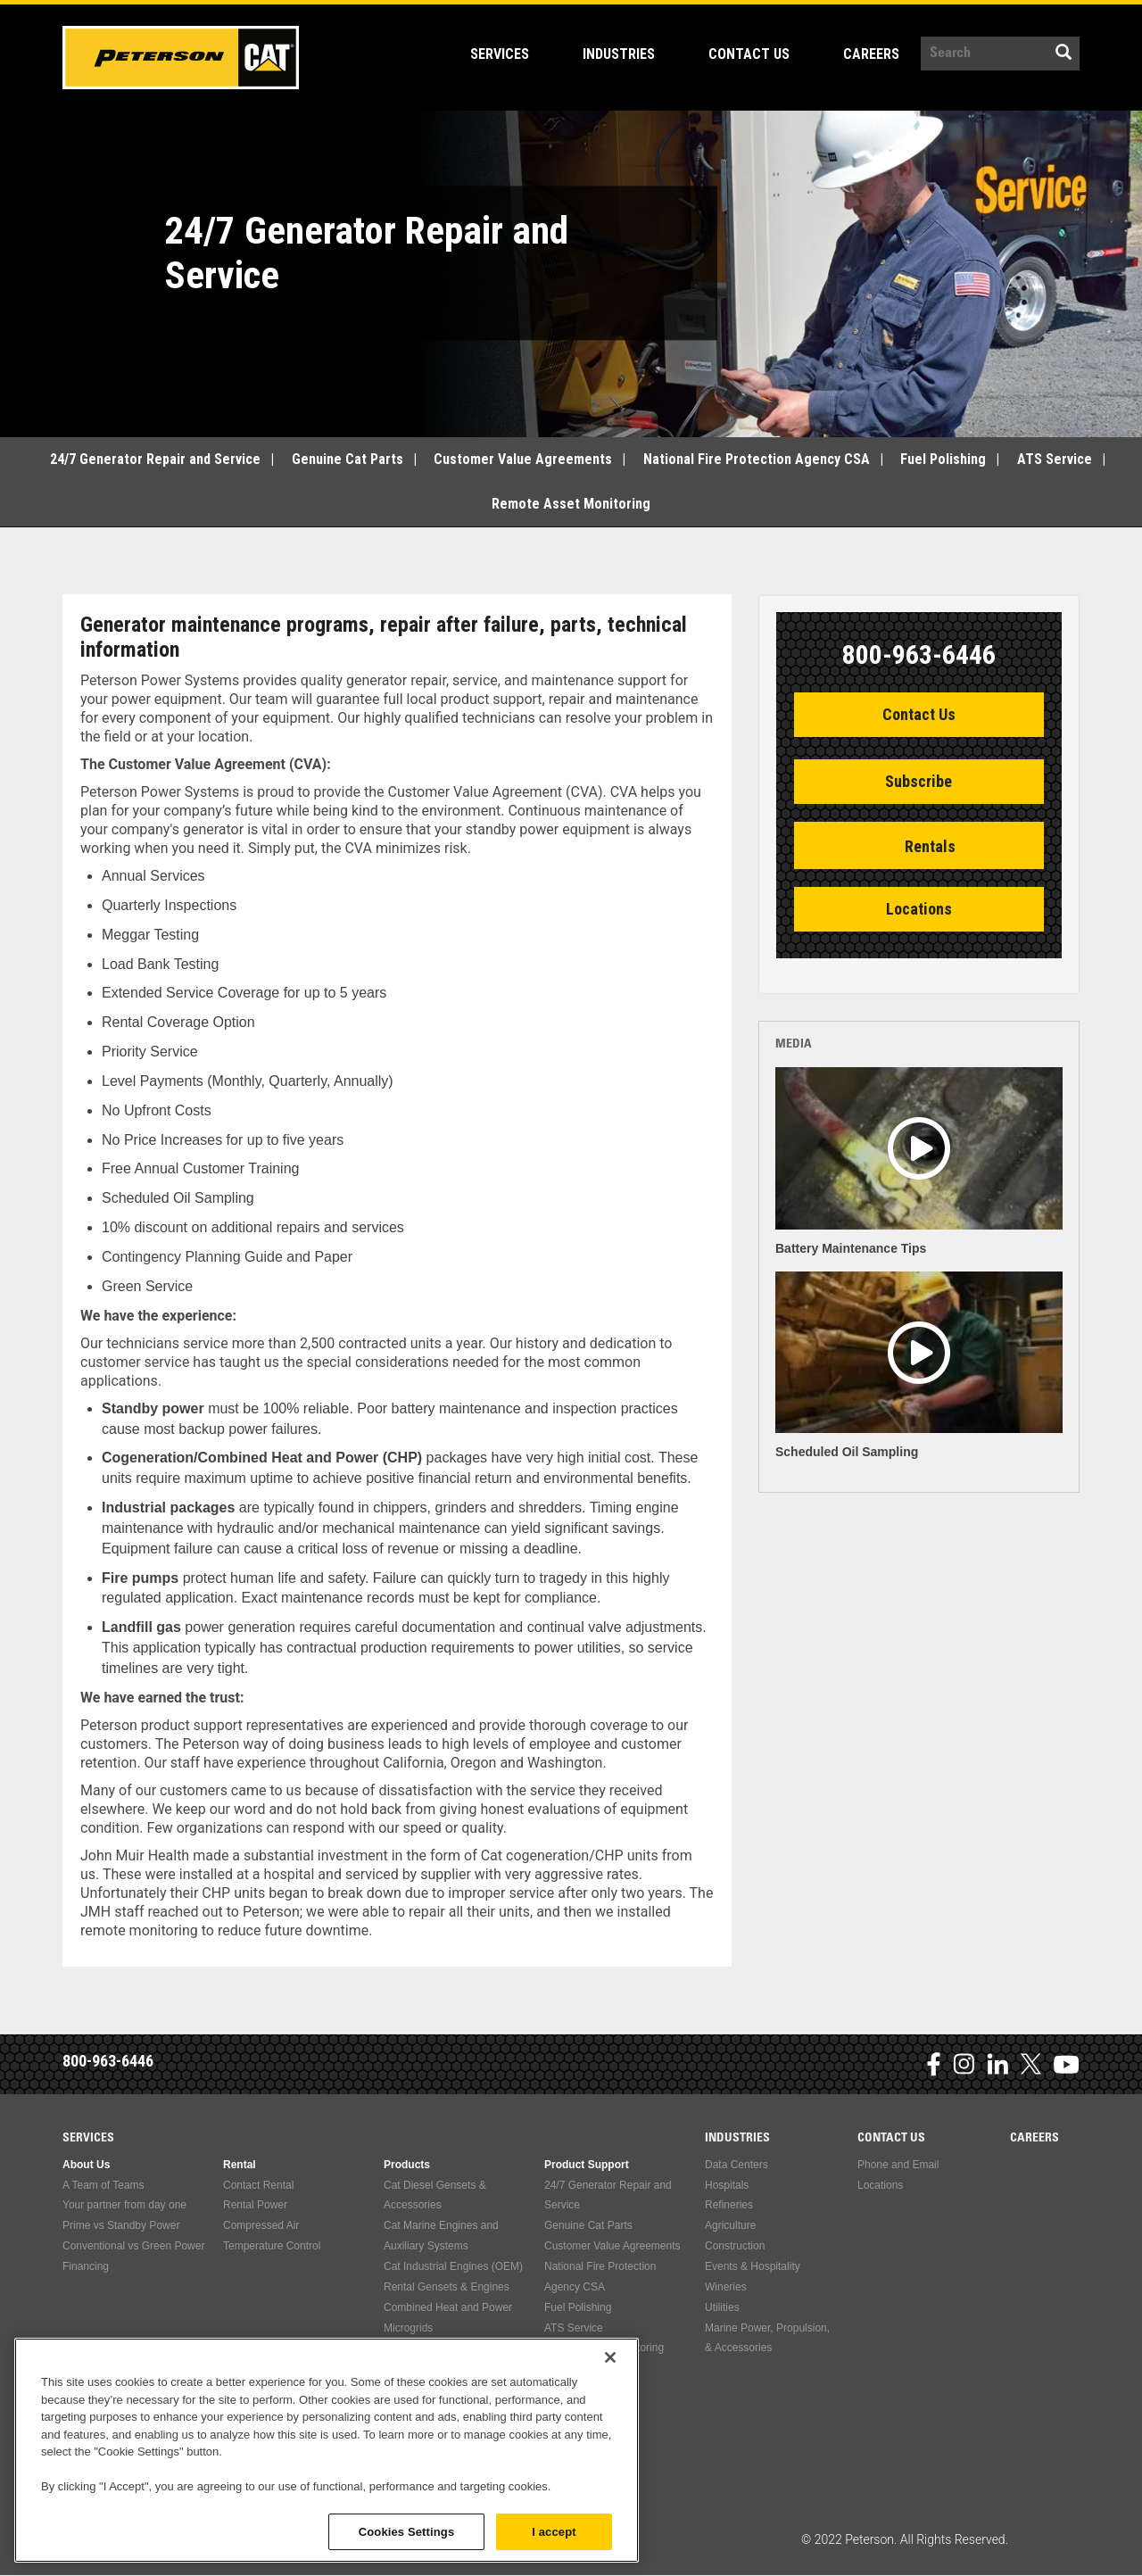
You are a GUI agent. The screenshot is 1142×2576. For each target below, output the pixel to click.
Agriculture (730, 2225)
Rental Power (255, 2205)
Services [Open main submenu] (508, 54)
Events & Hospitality (752, 2266)
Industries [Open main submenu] (628, 54)
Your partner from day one (124, 2205)
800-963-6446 (107, 2060)
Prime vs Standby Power (120, 2225)
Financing (85, 2266)
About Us (86, 2164)
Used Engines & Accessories (452, 2347)
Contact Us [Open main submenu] (757, 54)
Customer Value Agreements (523, 459)
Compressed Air (261, 2225)
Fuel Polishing (943, 459)
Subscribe (918, 781)
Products (407, 2164)
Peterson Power (180, 57)
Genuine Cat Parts (347, 459)
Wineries (726, 2287)
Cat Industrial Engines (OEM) (453, 2266)
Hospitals (727, 2185)
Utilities (722, 2307)
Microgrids (408, 2328)
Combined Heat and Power (448, 2307)
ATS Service (1054, 459)
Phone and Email (898, 2164)
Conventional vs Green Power (133, 2246)
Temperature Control (271, 2246)
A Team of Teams (103, 2185)
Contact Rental (258, 2185)
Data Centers (736, 2164)
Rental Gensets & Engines (446, 2287)
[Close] (610, 2437)
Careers (871, 54)
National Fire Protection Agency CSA (756, 459)
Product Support (586, 2164)
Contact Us (919, 714)
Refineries (729, 2205)
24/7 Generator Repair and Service (155, 459)
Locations (919, 908)
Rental (239, 2164)
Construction (735, 2246)
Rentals (930, 846)
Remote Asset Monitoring (571, 503)
